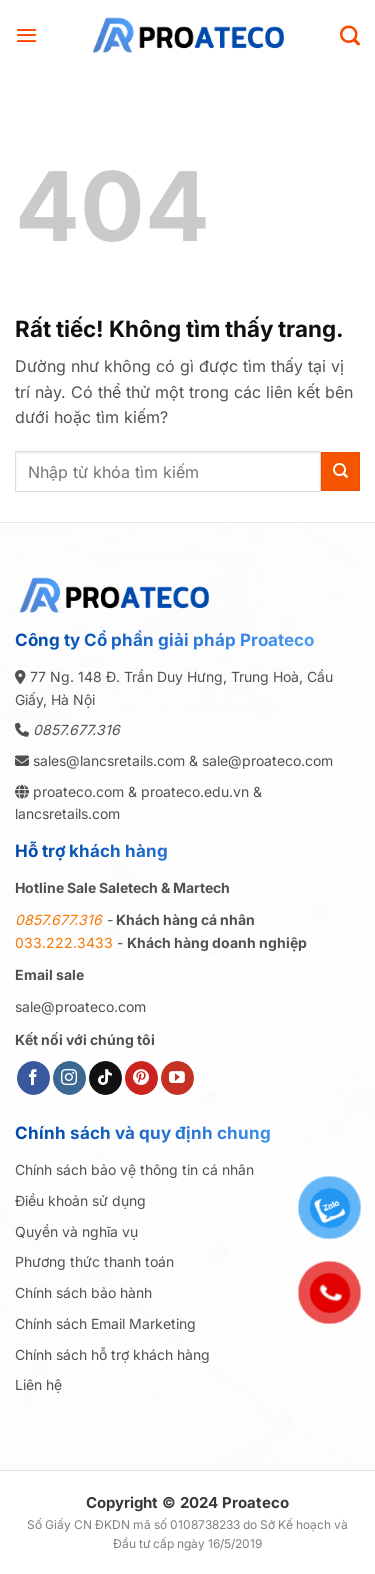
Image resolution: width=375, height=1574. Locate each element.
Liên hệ (38, 1384)
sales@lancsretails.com (109, 760)
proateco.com (76, 791)
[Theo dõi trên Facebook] (33, 1078)
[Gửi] (340, 471)
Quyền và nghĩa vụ (76, 1231)
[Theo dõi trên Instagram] (69, 1078)
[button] (26, 35)
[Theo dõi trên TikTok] (105, 1078)
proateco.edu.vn (195, 791)
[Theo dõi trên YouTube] (177, 1078)
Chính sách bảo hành (83, 1292)
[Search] (350, 35)
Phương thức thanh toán (94, 1261)
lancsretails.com (67, 813)
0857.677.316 (76, 729)
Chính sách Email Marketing (105, 1323)
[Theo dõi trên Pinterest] (141, 1078)
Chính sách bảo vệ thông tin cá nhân (134, 1169)
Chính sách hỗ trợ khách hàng (112, 1354)
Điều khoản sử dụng (80, 1200)
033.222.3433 (64, 942)
